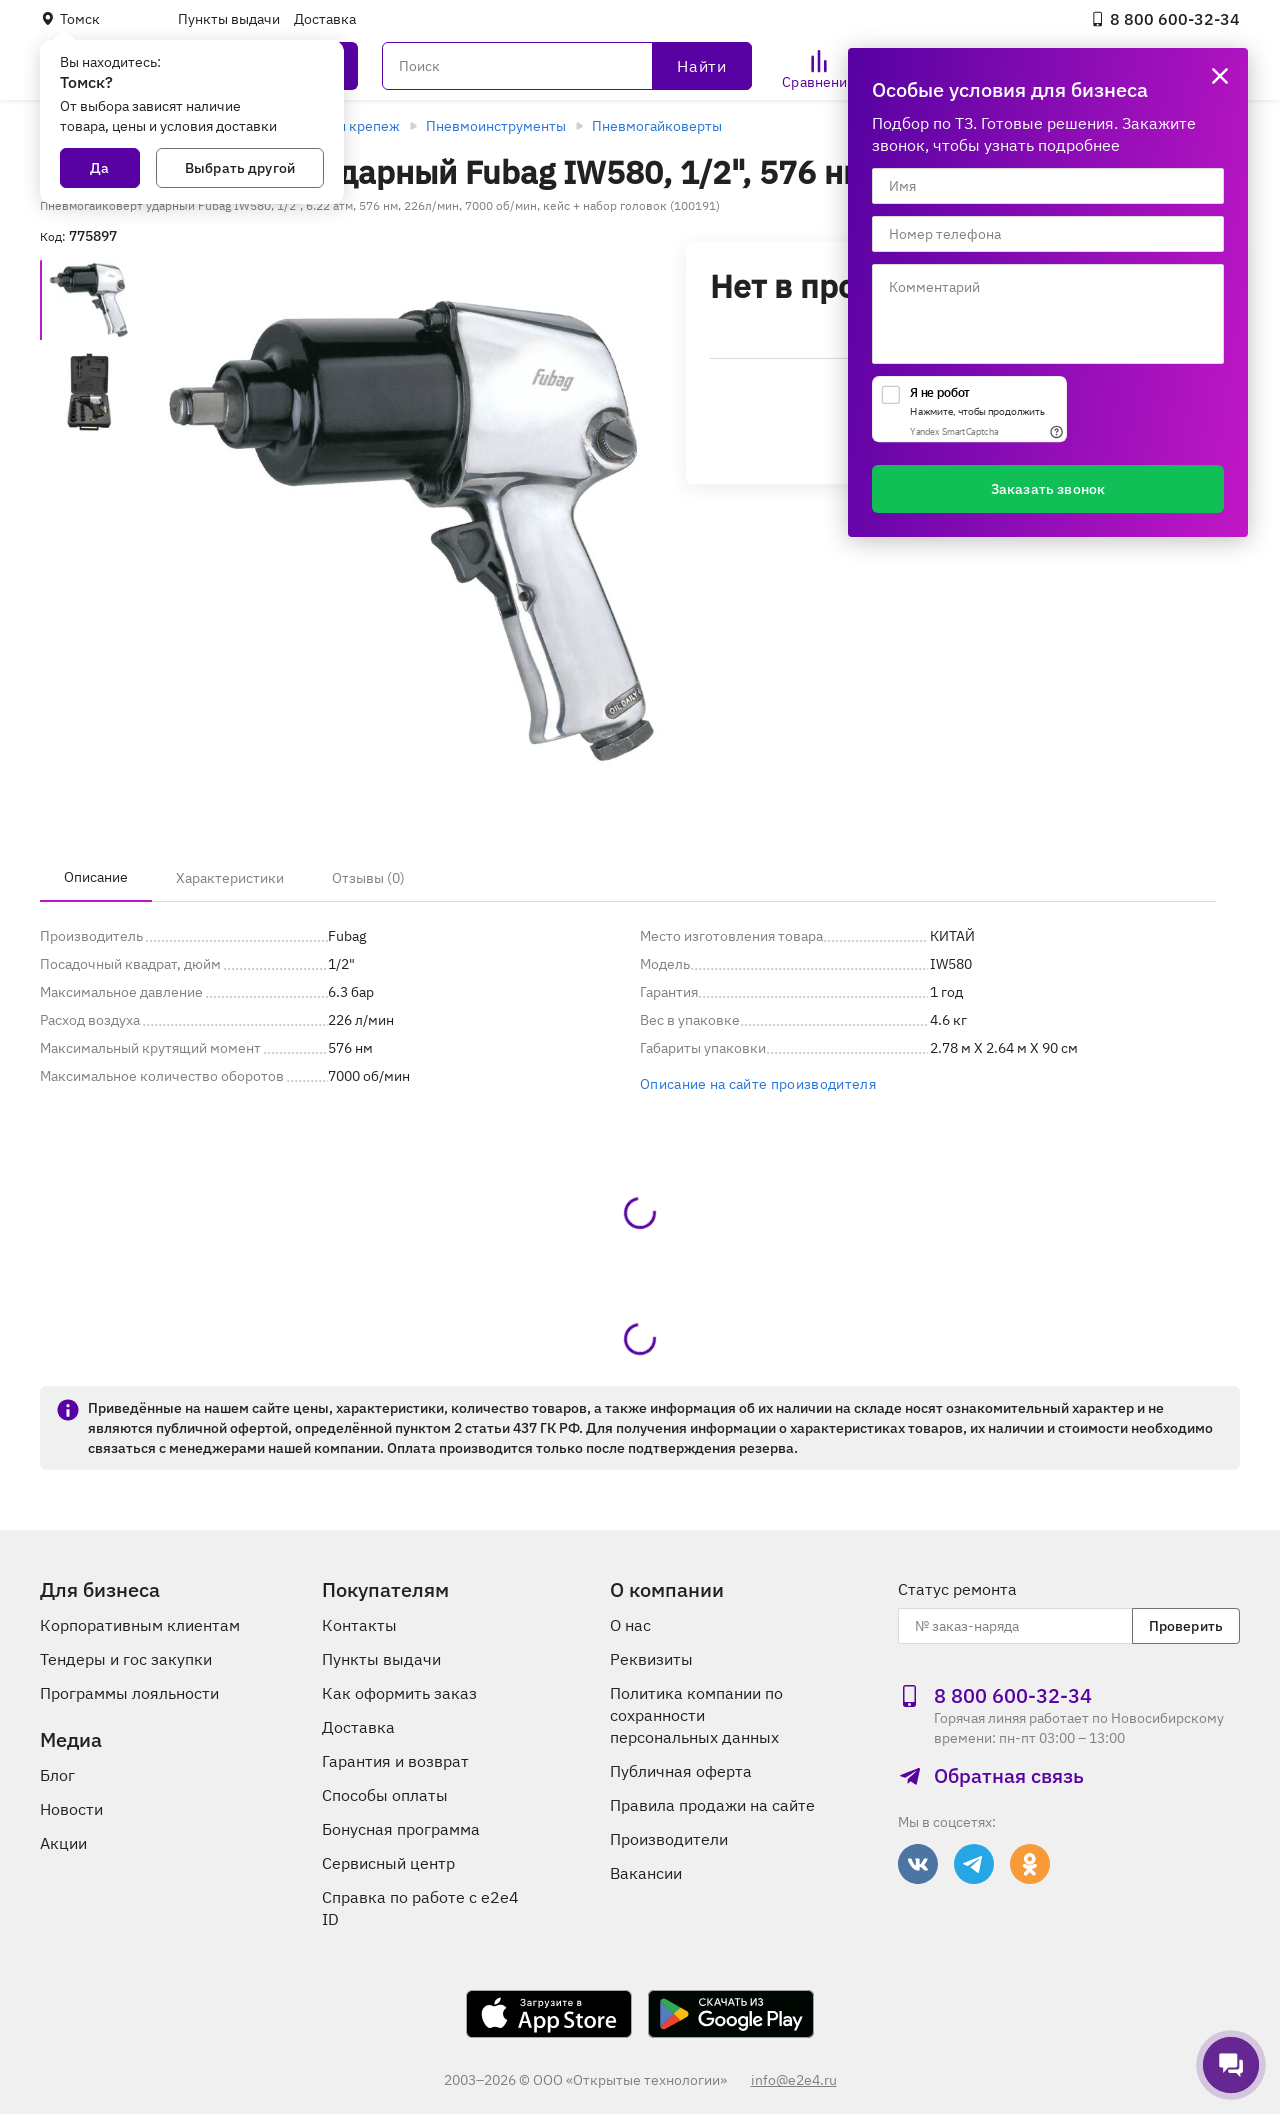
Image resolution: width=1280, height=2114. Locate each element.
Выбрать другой (240, 168)
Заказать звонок (1048, 489)
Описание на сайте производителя (758, 1084)
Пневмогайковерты (657, 126)
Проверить (1186, 1626)
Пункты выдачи (229, 19)
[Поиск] (567, 66)
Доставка (325, 19)
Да (99, 168)
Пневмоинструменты (496, 126)
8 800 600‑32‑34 (1165, 19)
